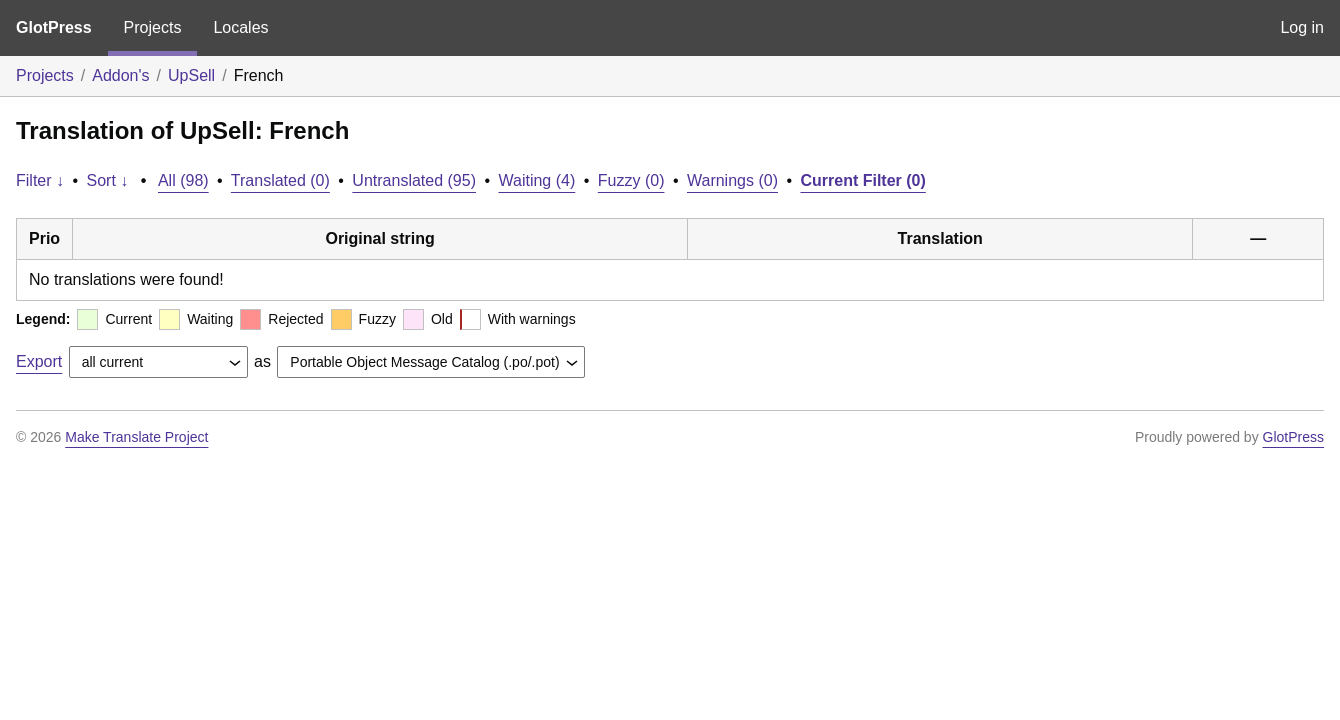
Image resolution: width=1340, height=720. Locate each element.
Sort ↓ (108, 180)
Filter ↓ (40, 180)
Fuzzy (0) (631, 180)
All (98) (183, 180)
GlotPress (54, 27)
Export (39, 361)
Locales (240, 27)
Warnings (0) (732, 180)
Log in (1302, 27)
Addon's (120, 75)
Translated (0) (280, 180)
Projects (153, 27)
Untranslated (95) (414, 180)
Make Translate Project (136, 437)
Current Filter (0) (862, 180)
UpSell (191, 75)
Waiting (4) (537, 180)
